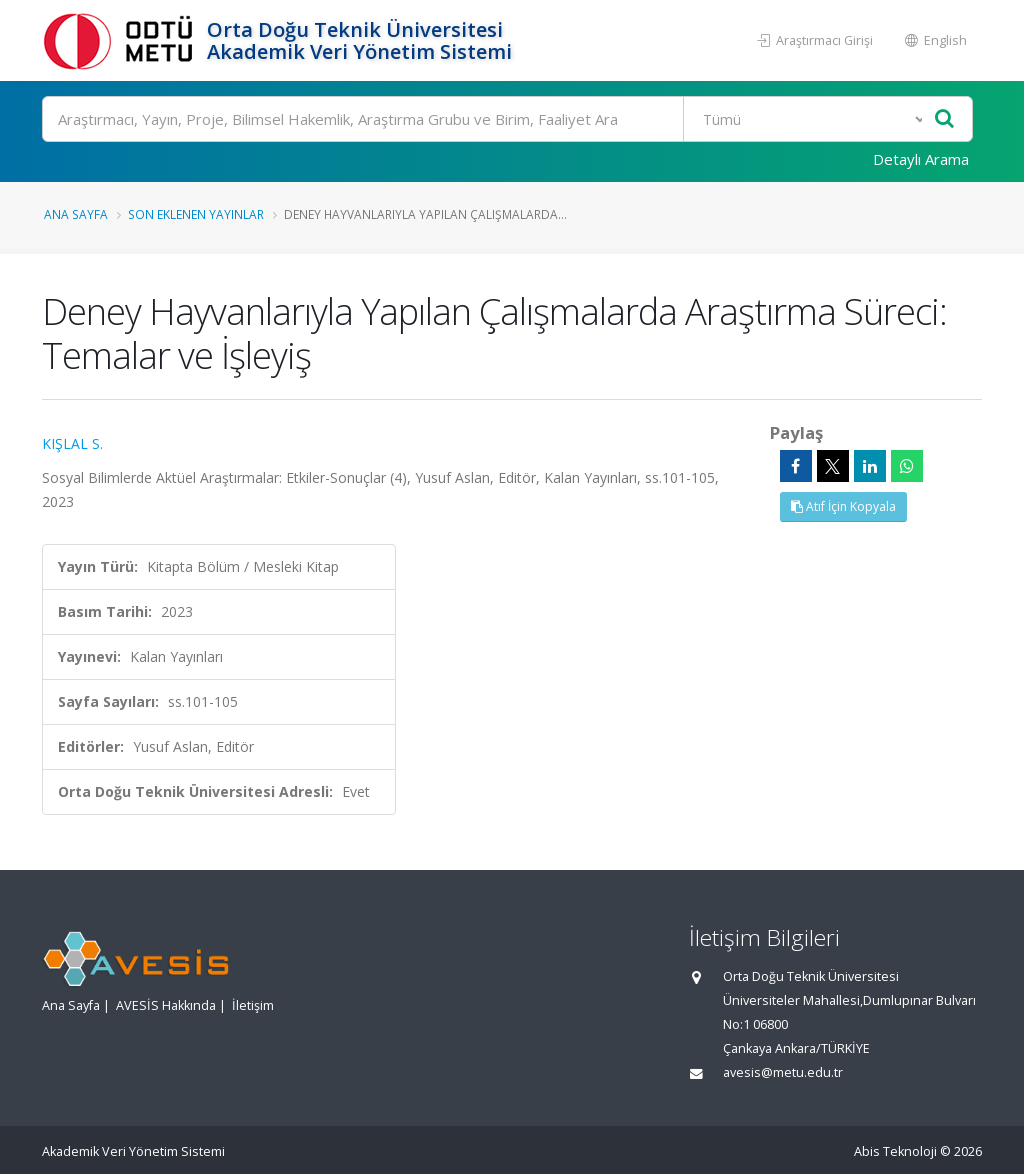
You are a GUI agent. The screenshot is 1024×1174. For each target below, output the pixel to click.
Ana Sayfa (76, 214)
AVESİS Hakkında (166, 1005)
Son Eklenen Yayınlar (196, 214)
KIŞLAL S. (72, 443)
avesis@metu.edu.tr (783, 1072)
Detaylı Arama (921, 159)
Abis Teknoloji (895, 1151)
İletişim (253, 1005)
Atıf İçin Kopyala (843, 506)
